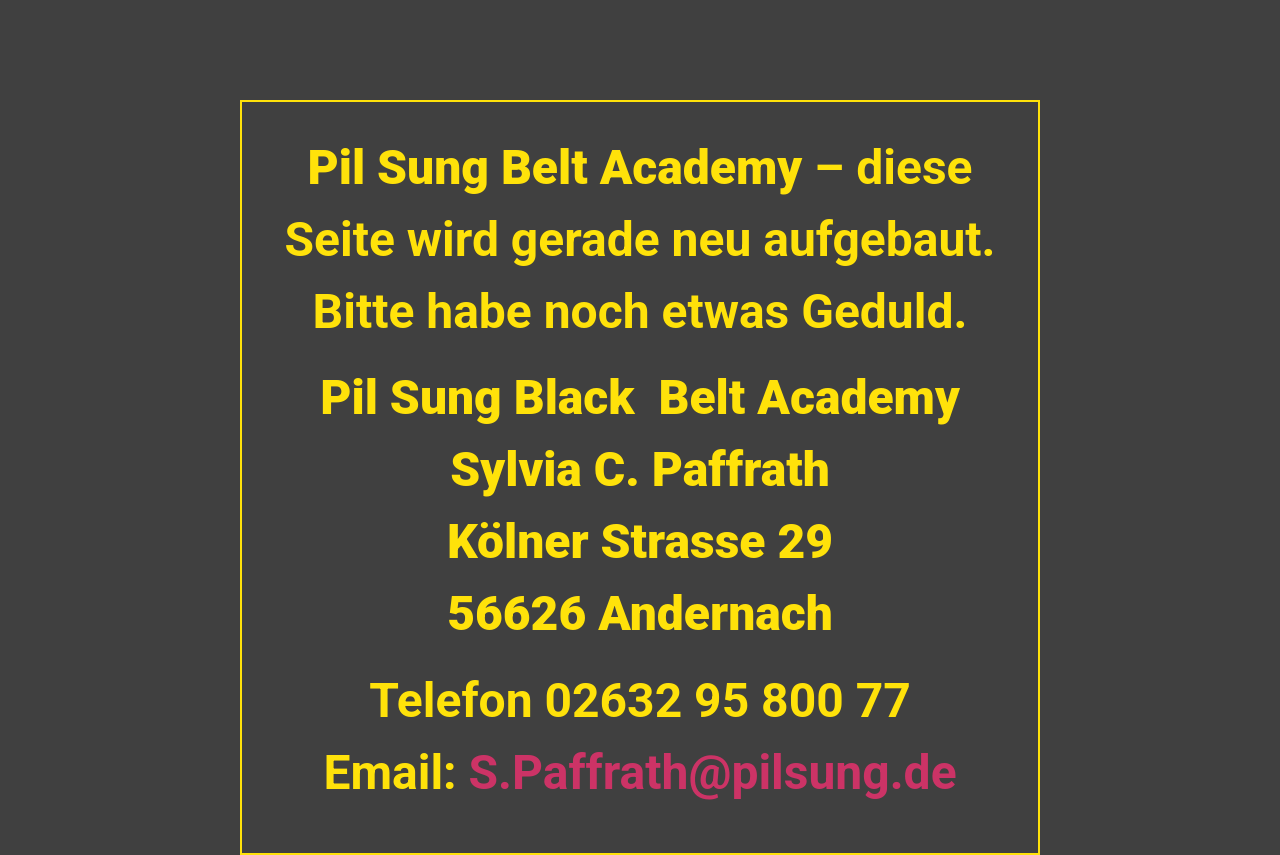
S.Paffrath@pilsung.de (713, 772)
